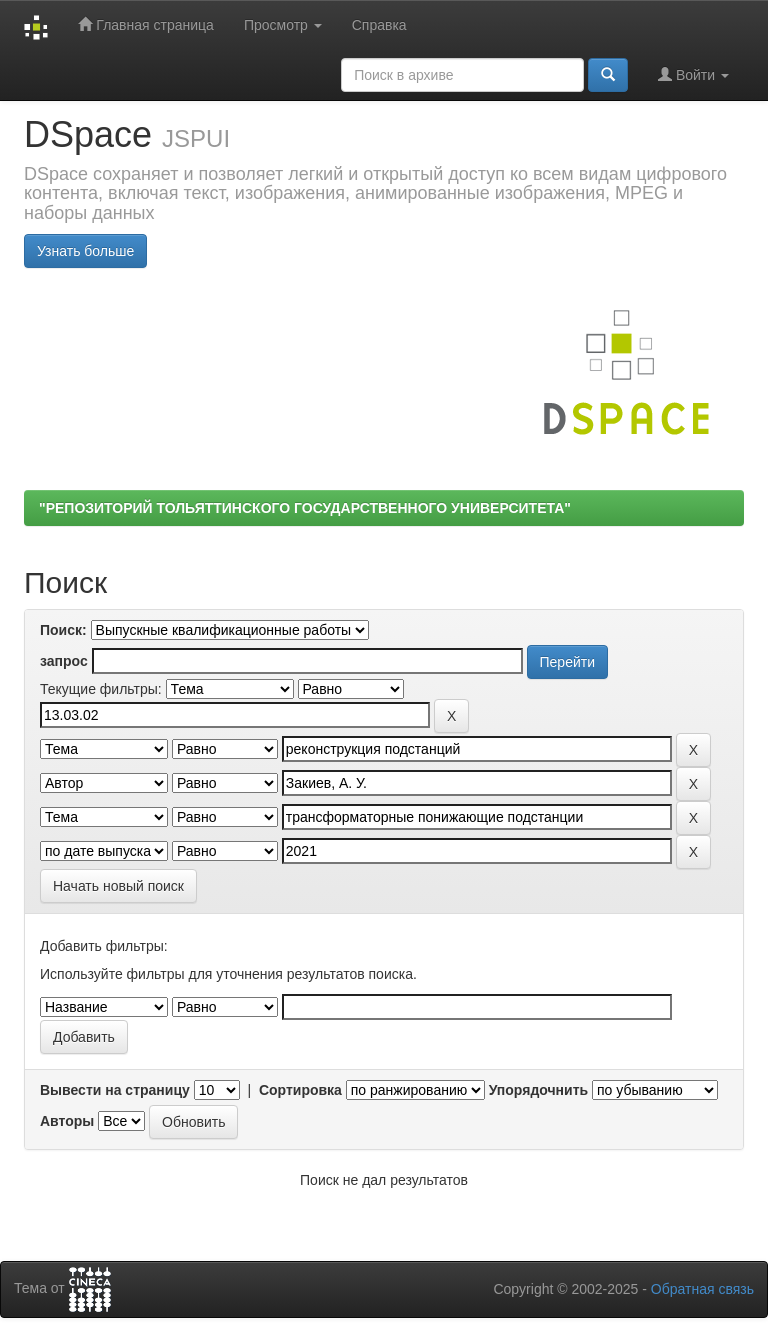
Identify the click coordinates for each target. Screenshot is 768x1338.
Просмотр (283, 25)
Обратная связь (702, 1289)
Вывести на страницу (115, 1090)
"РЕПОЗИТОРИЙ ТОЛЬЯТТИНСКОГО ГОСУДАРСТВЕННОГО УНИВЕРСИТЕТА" (305, 508)
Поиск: (63, 630)
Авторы (67, 1121)
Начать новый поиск (118, 886)
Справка (379, 25)
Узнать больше (85, 251)
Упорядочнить (538, 1090)
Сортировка (300, 1090)
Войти (693, 74)
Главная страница (145, 24)
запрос (64, 661)
